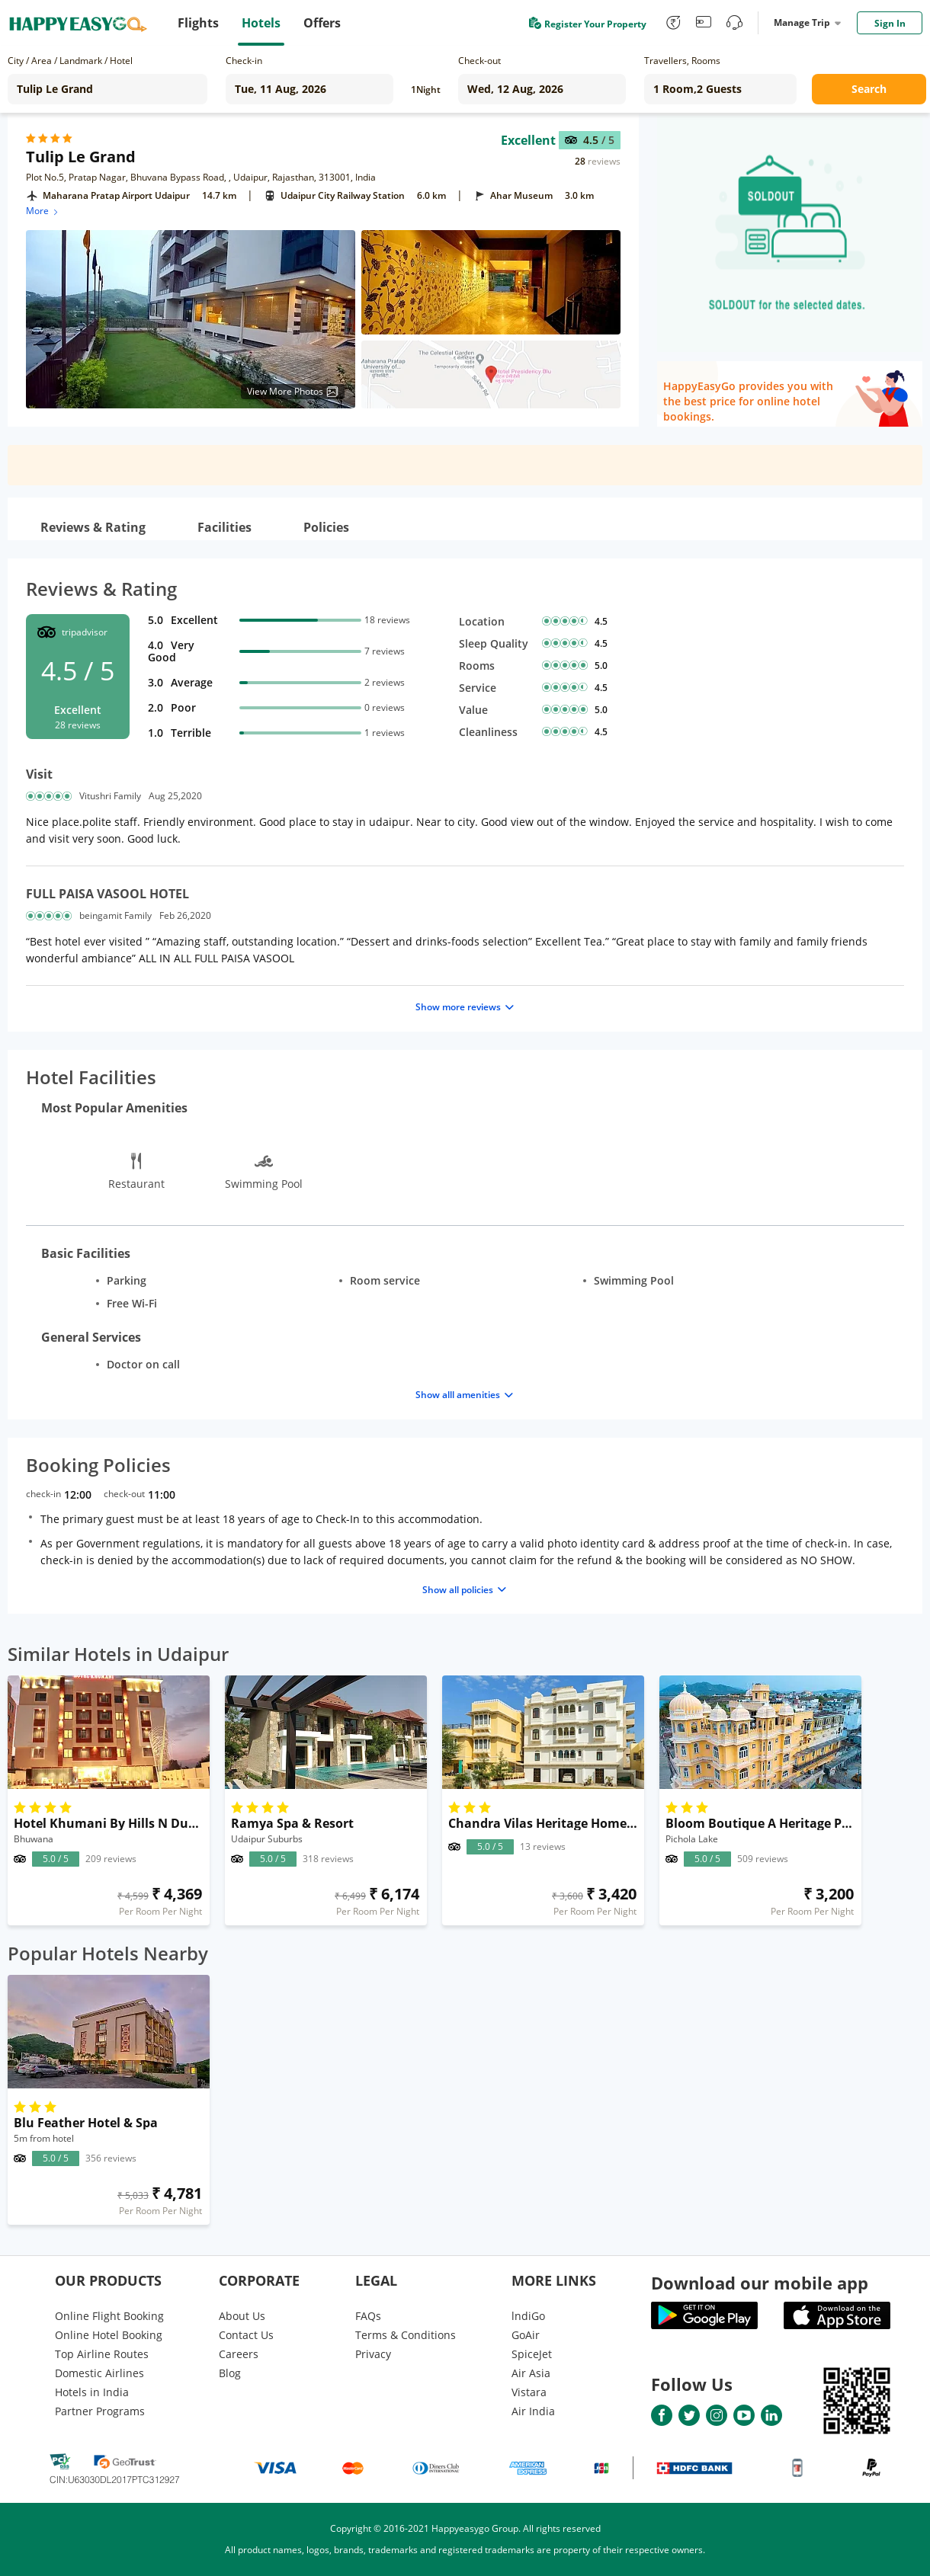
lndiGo (528, 2316)
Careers (238, 2354)
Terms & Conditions (405, 2335)
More (43, 210)
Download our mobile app (759, 2282)
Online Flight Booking (109, 2316)
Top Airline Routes (102, 2354)
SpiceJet (532, 2354)
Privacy (373, 2354)
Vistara (529, 2392)
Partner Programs (100, 2411)
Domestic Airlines (99, 2373)
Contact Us (246, 2335)
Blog (230, 2373)
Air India (533, 2411)
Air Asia (531, 2373)
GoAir (526, 2335)
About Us (242, 2316)
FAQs (368, 2316)
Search (869, 89)
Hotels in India (92, 2392)
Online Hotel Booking (108, 2335)
